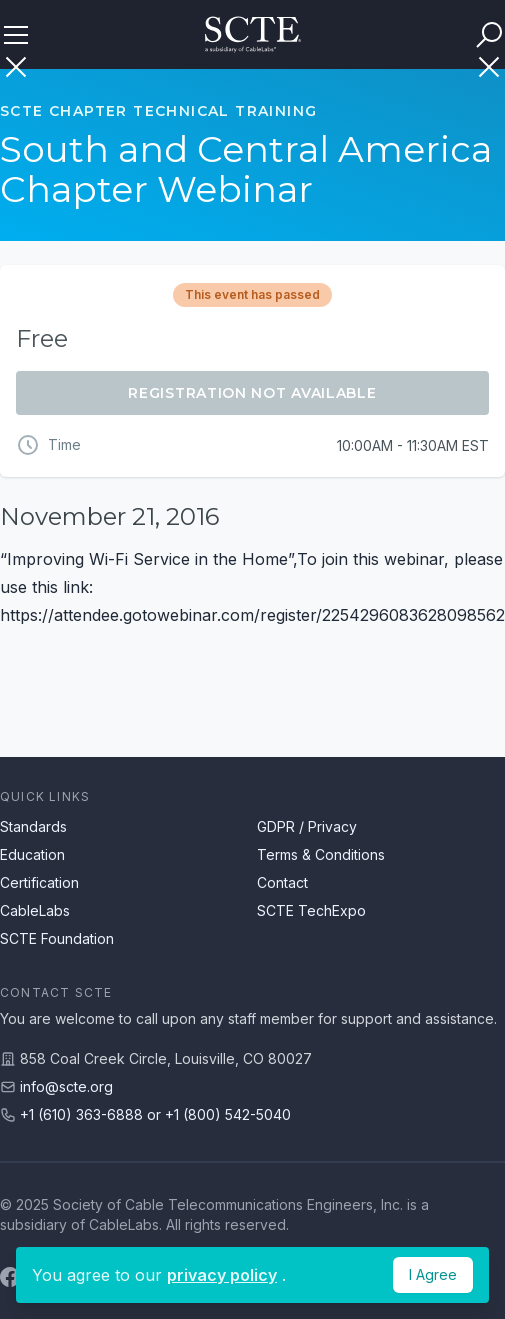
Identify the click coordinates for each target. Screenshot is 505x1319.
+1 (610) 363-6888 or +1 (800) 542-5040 (155, 1114)
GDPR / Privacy (307, 826)
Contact (282, 882)
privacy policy (222, 1275)
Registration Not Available (252, 393)
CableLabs (35, 910)
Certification (39, 882)
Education (32, 854)
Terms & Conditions (321, 854)
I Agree (433, 1274)
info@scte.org (66, 1086)
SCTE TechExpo (311, 910)
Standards (33, 826)
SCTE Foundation (57, 938)
